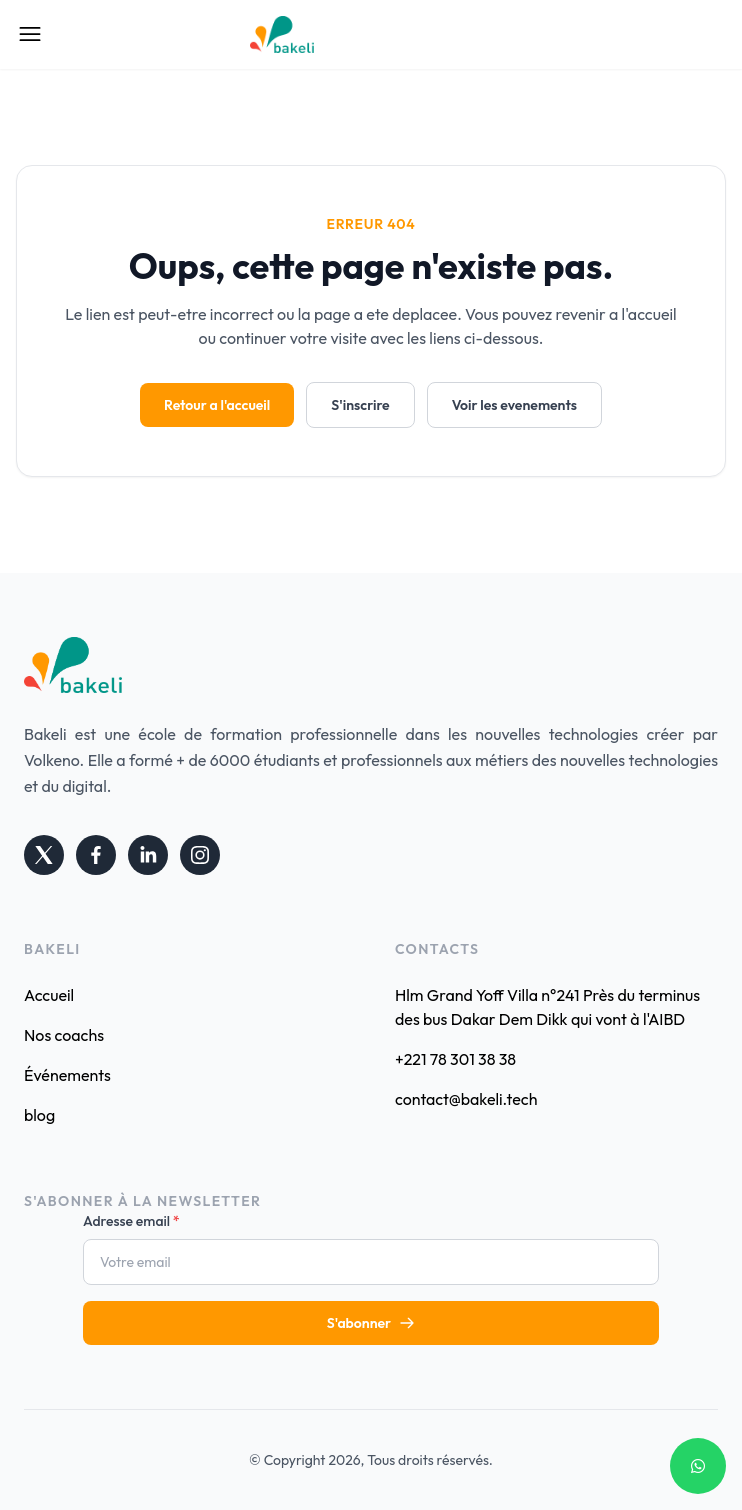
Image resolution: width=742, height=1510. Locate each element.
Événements (67, 1075)
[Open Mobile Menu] (30, 34)
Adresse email (131, 1221)
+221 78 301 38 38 (455, 1059)
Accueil (49, 995)
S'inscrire (360, 405)
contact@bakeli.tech (466, 1099)
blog (39, 1115)
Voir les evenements (514, 405)
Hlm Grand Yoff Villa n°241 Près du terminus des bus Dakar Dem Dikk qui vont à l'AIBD (547, 1007)
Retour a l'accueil (217, 405)
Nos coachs (64, 1035)
